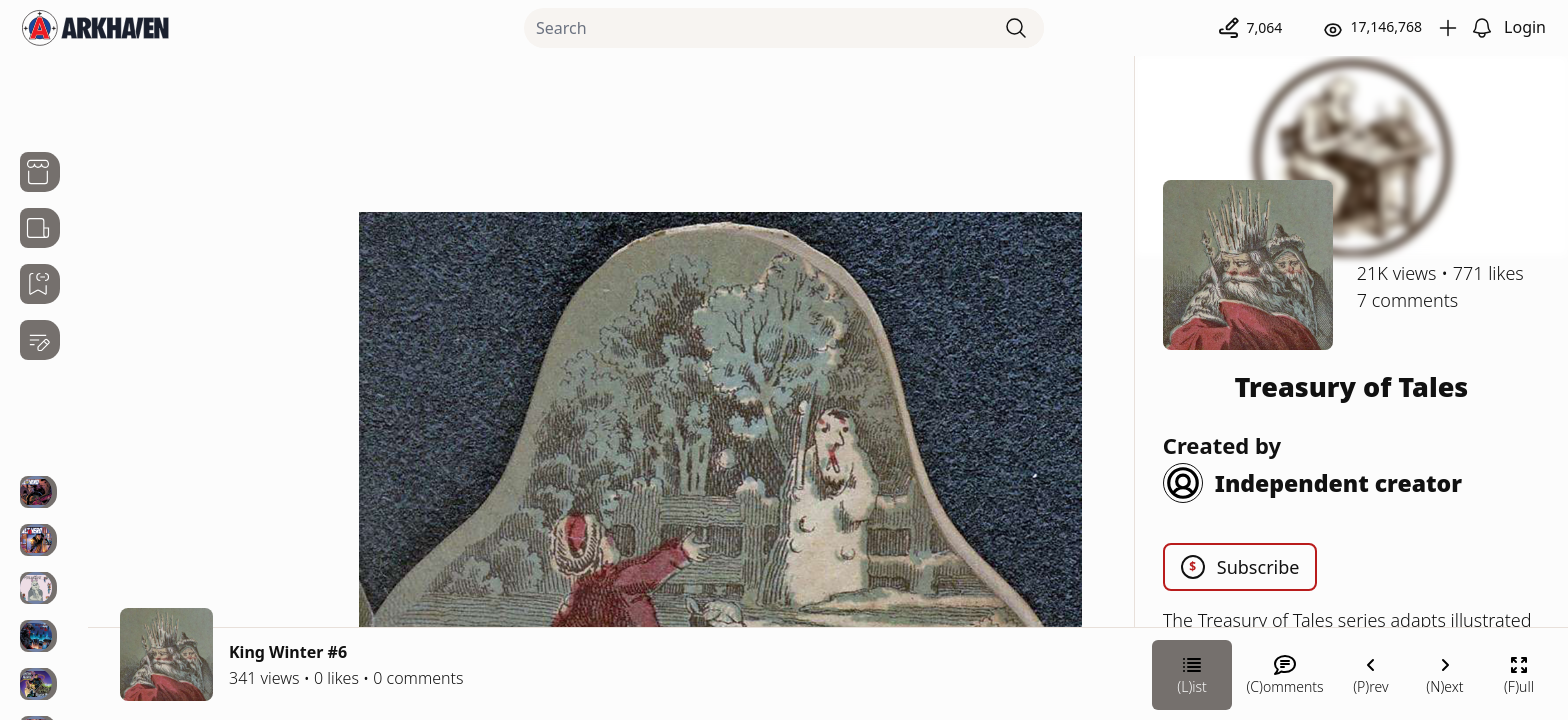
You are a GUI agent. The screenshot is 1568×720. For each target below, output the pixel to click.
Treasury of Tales (1352, 386)
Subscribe (1240, 567)
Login (1525, 27)
